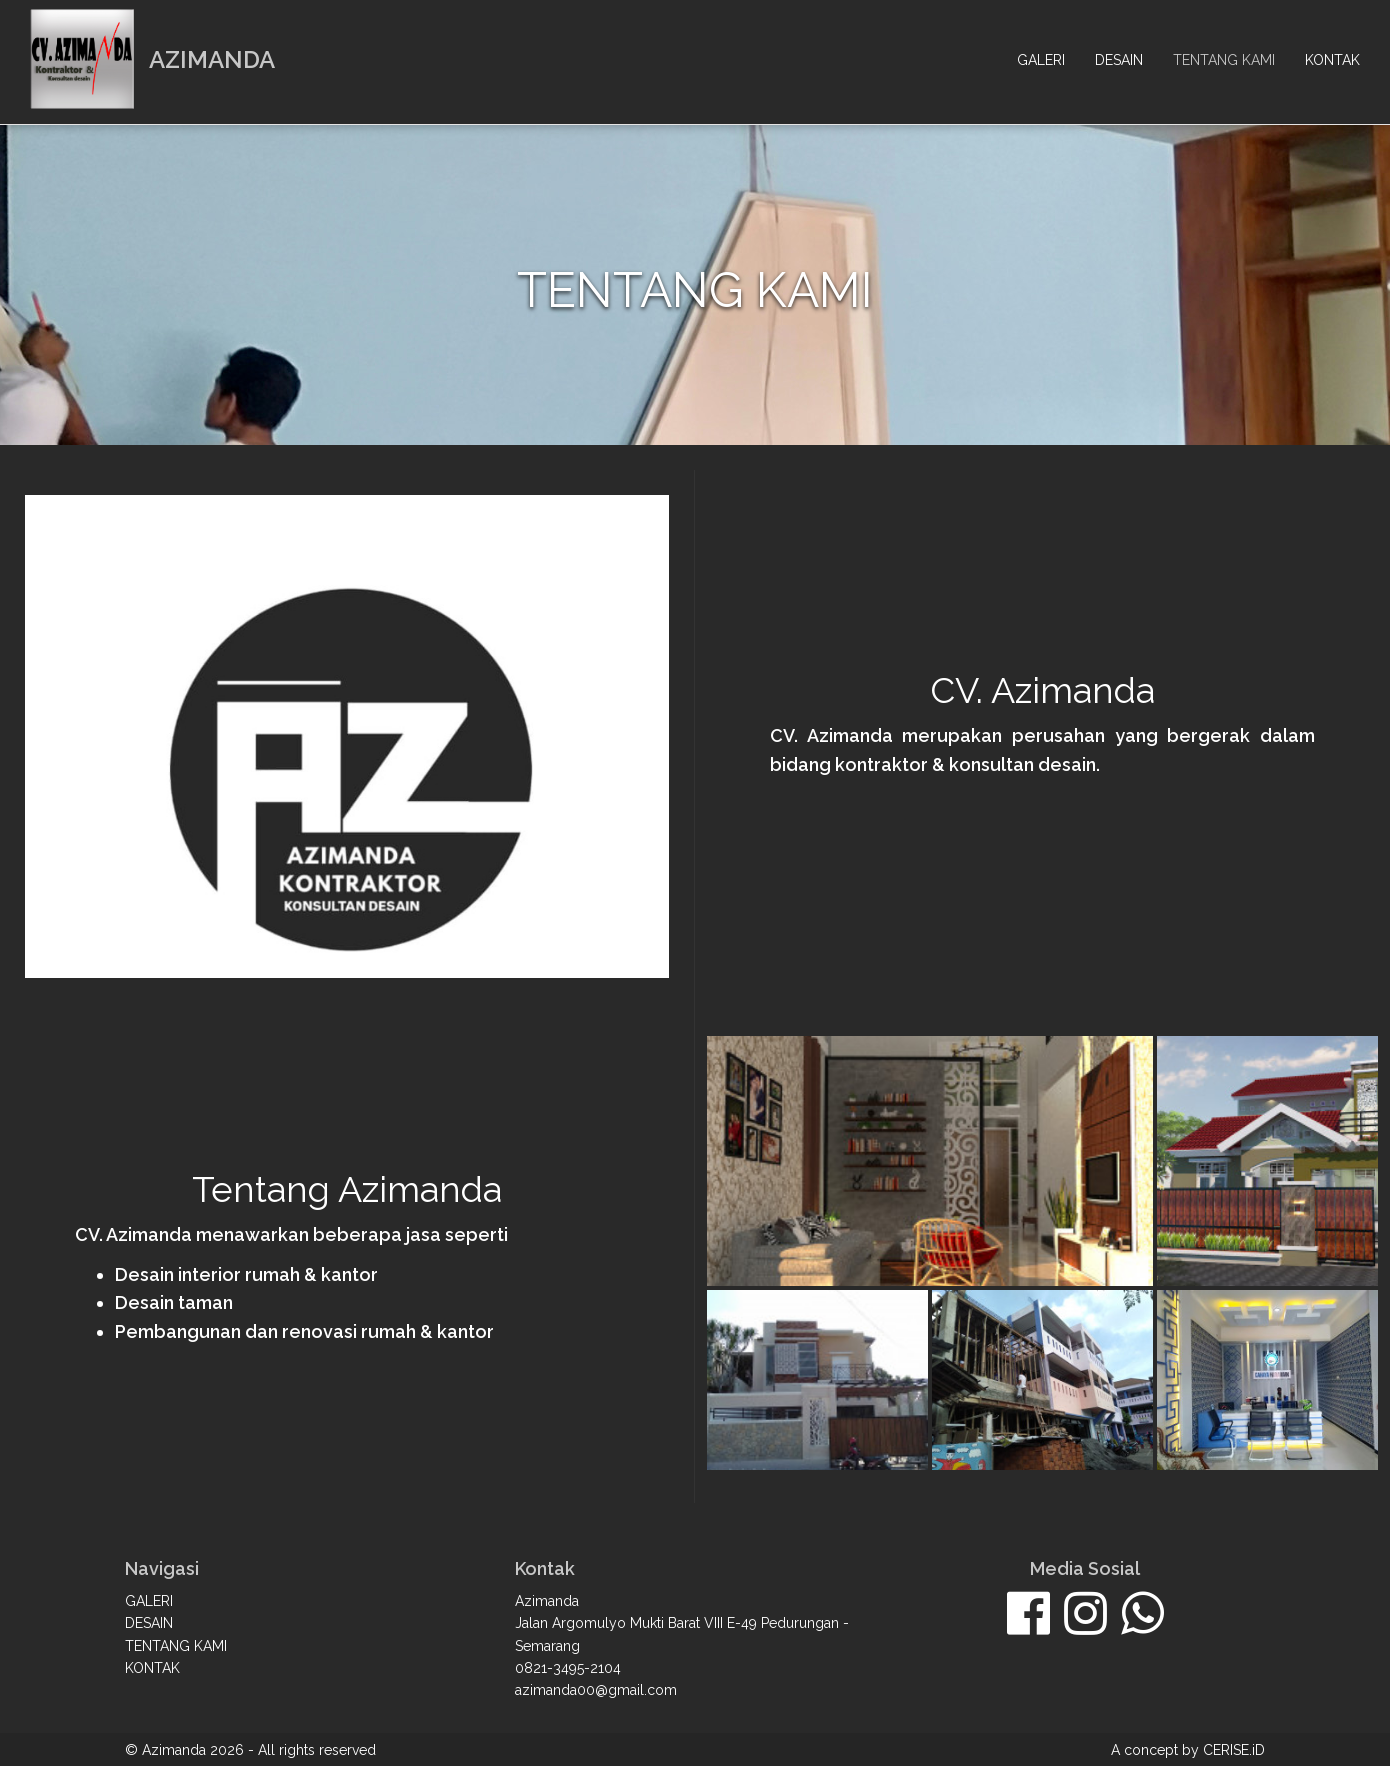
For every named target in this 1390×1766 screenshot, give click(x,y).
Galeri (1041, 60)
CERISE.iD (1234, 1750)
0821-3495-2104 (568, 1668)
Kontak (1332, 60)
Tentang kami (1224, 60)
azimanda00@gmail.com (596, 1690)
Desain (1119, 60)
